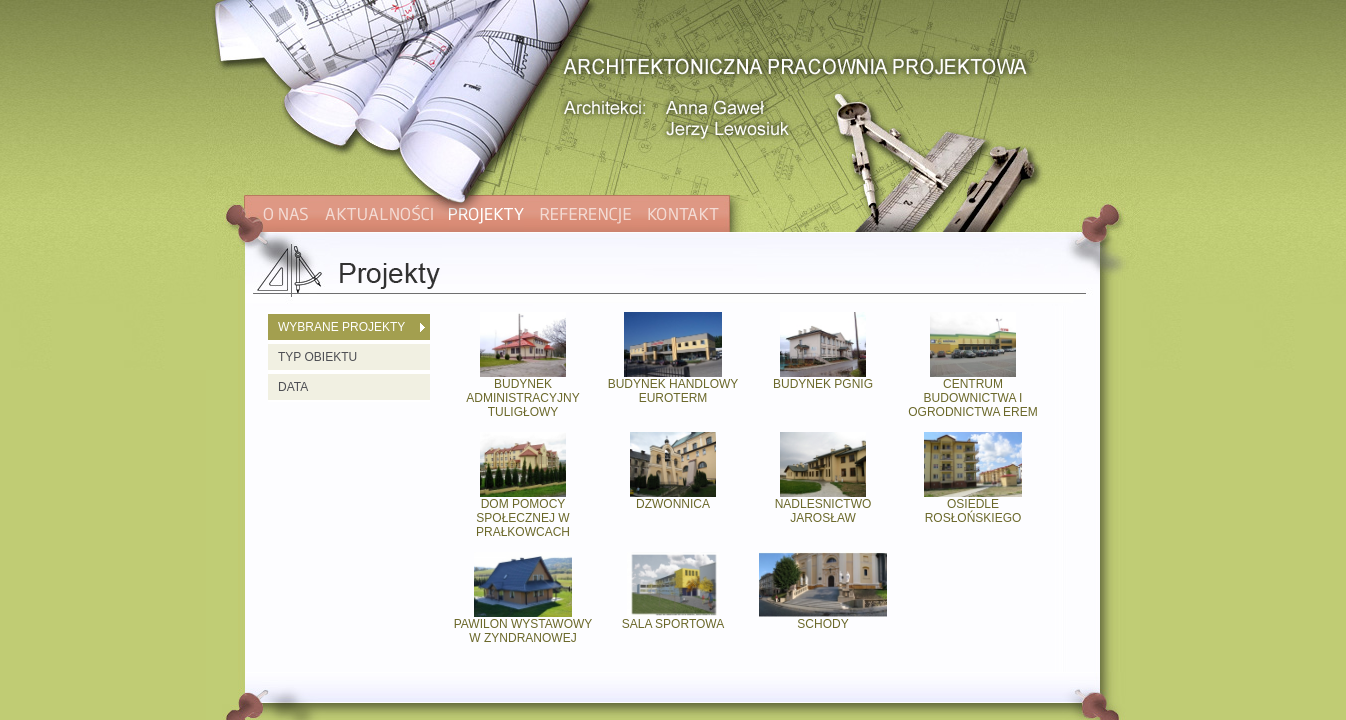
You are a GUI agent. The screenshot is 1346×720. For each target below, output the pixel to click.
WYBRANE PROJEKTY (341, 327)
